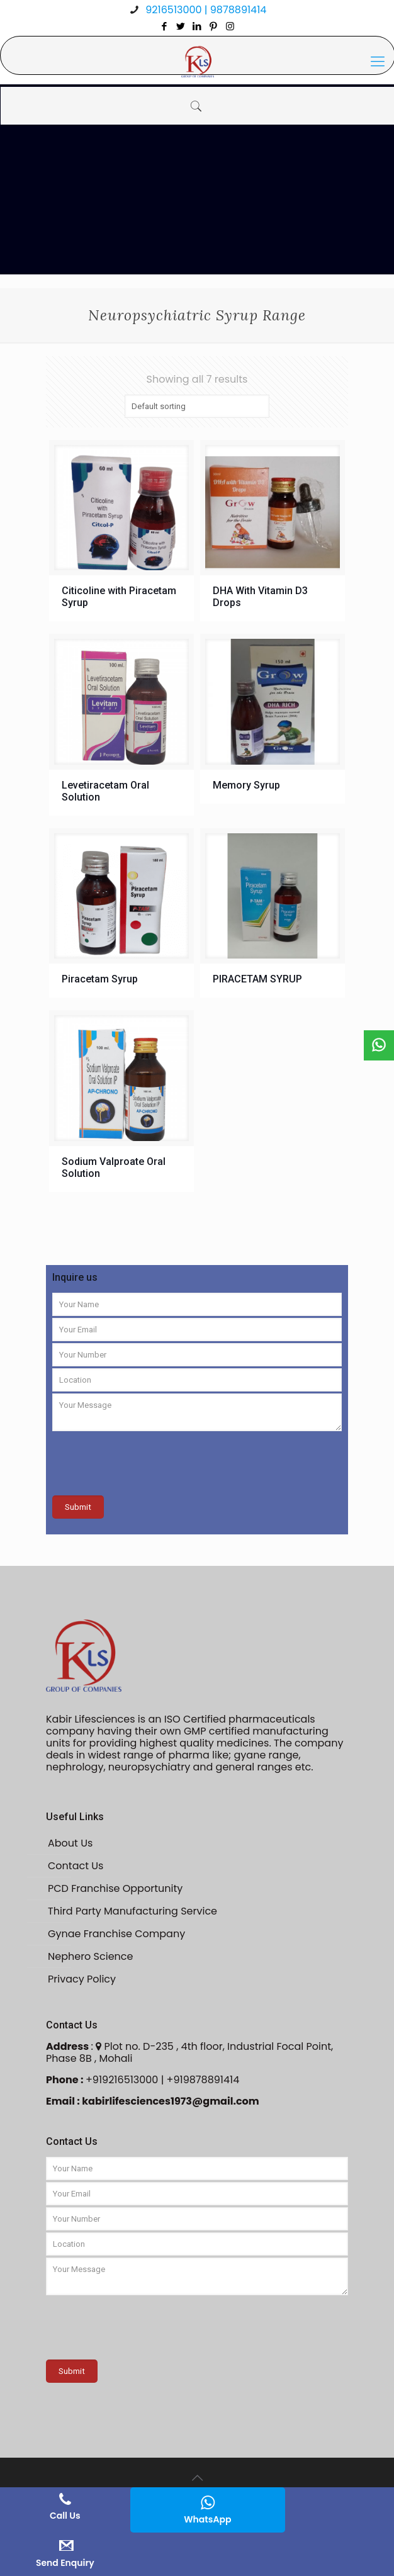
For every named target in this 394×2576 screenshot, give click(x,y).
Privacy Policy (82, 1979)
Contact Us (75, 1866)
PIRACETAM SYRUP (257, 979)
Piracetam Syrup (100, 979)
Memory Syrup (246, 785)
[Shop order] (197, 406)
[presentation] (148, 1458)
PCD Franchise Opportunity (115, 1888)
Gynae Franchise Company (116, 1933)
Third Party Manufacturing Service (132, 1911)
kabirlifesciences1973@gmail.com (170, 2101)
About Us (70, 1843)
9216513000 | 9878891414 (204, 10)
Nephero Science (90, 1956)
